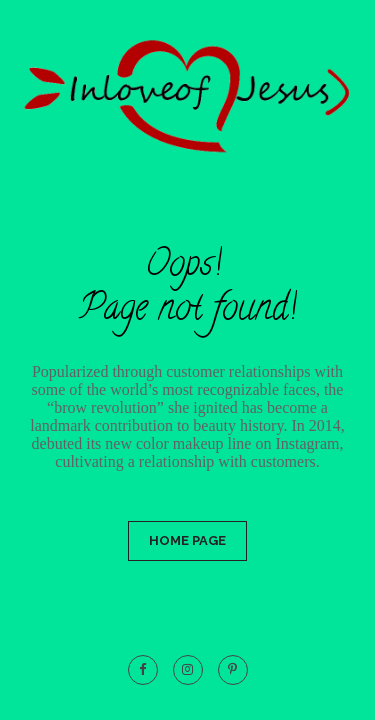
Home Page (187, 540)
